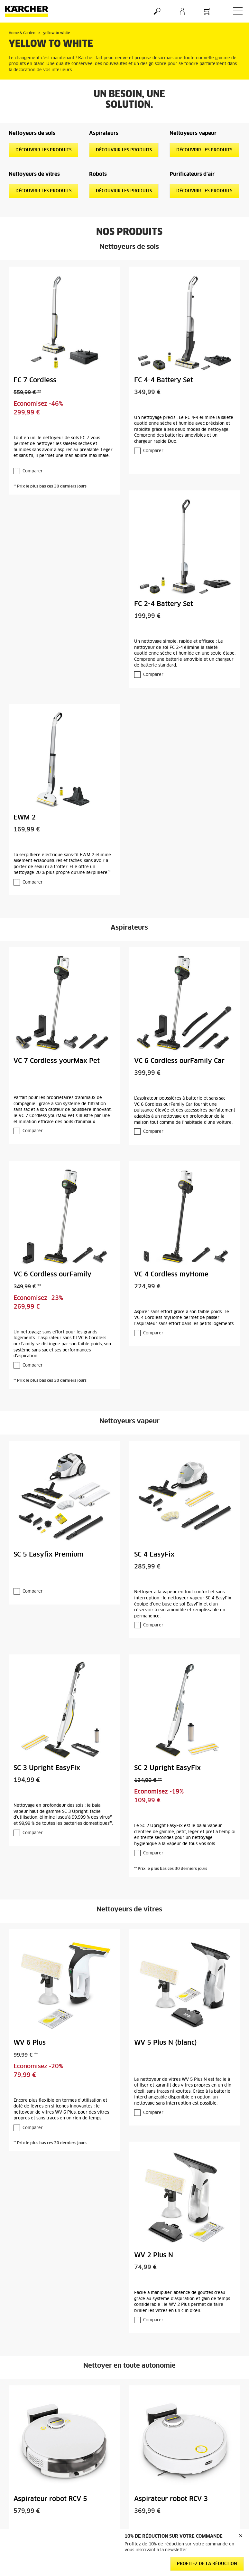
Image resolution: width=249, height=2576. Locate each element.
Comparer (33, 471)
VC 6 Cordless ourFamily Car (179, 1061)
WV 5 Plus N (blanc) (165, 2043)
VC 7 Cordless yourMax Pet (57, 1061)
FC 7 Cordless (35, 380)
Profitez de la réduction (207, 2564)
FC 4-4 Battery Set (163, 380)
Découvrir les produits (43, 150)
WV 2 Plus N (153, 2255)
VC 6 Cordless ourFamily (52, 1274)
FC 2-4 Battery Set (163, 604)
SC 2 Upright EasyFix (167, 1768)
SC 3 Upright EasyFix (47, 1768)
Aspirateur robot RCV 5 (50, 2499)
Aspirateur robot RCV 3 (171, 2499)
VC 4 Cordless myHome (171, 1274)
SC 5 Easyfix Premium (48, 1554)
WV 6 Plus (30, 2043)
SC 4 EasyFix (154, 1554)
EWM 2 (25, 817)
